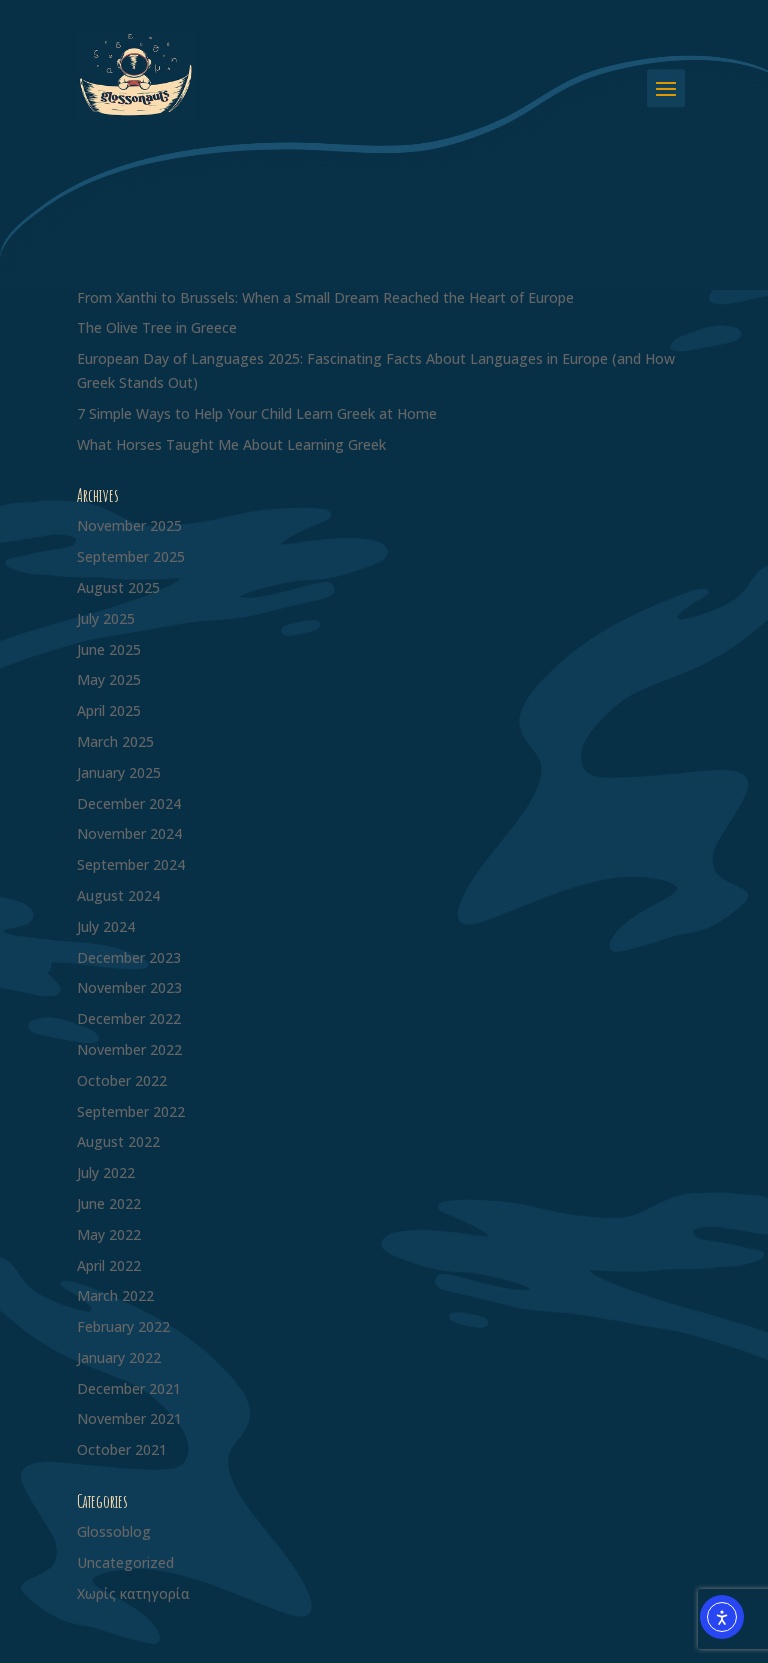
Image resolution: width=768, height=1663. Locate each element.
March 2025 (115, 741)
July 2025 (106, 618)
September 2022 (131, 1111)
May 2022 (109, 1234)
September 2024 (131, 864)
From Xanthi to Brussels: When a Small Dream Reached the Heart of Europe (325, 297)
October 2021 (122, 1449)
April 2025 (109, 710)
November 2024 (129, 833)
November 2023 (129, 987)
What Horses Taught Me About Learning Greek (231, 444)
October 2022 (122, 1080)
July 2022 (106, 1172)
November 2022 (129, 1049)
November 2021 (129, 1418)
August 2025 (118, 587)
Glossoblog (114, 1531)
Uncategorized (125, 1562)
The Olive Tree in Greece (157, 327)
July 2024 (106, 926)
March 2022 (115, 1295)
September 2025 (131, 556)
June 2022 (109, 1203)
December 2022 (129, 1018)
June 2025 (109, 649)
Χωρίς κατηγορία (133, 1593)
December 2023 (129, 957)
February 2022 (123, 1326)
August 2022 (118, 1141)
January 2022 (119, 1357)
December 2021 (129, 1388)
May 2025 (109, 679)
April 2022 (109, 1265)
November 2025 (129, 525)
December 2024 (129, 803)
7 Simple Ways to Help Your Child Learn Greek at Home (257, 413)
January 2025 (119, 772)
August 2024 (118, 895)
